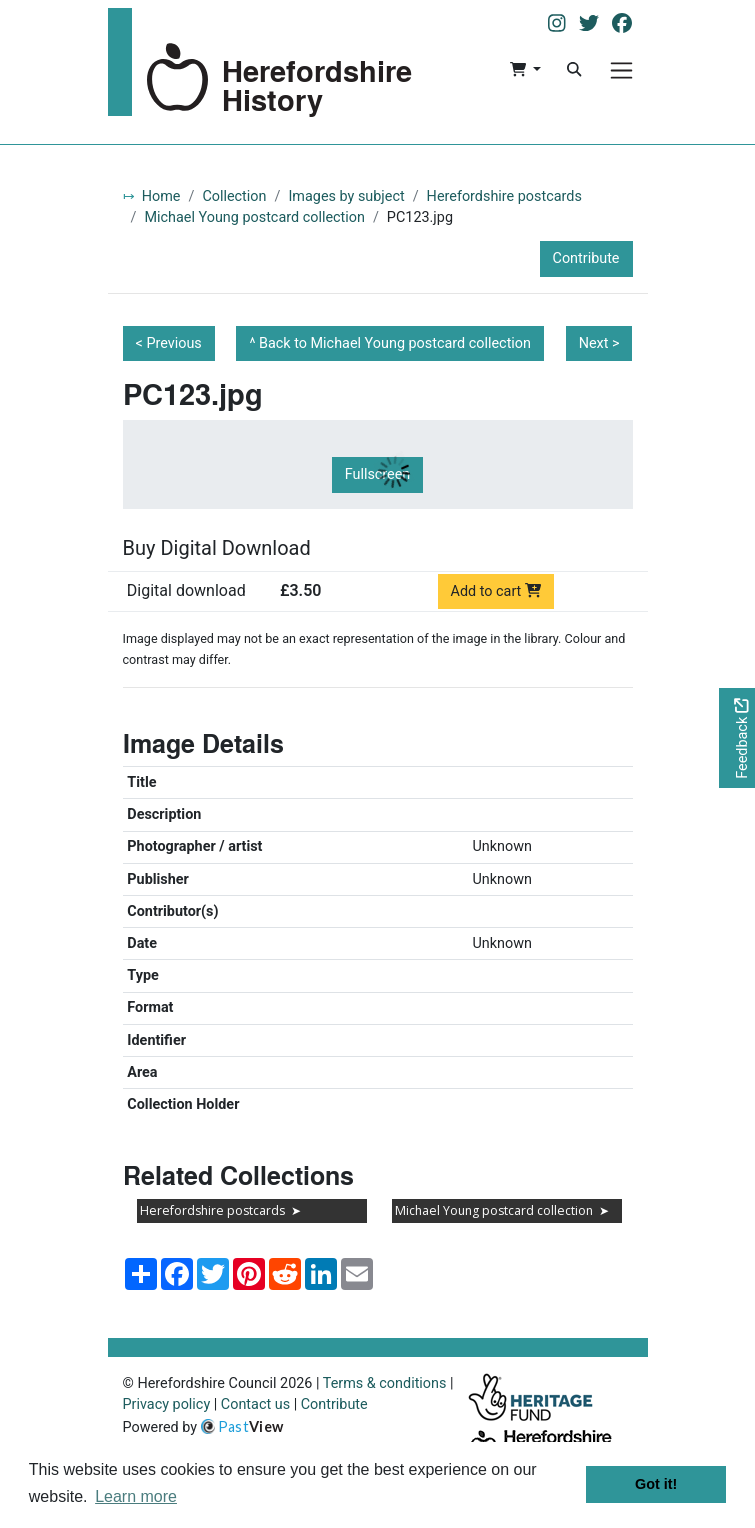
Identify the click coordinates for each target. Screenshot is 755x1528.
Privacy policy (167, 1404)
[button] (525, 70)
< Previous (169, 343)
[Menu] (621, 70)
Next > (599, 343)
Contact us (255, 1404)
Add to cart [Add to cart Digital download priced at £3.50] (496, 591)
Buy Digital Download (217, 548)
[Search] (574, 70)
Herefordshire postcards (504, 196)
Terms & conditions (385, 1383)
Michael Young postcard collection (254, 217)
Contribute (586, 258)
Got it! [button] (656, 1484)
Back (395, 343)
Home (161, 196)
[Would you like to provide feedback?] (737, 738)
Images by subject (346, 196)
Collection (234, 196)
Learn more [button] (136, 1496)
